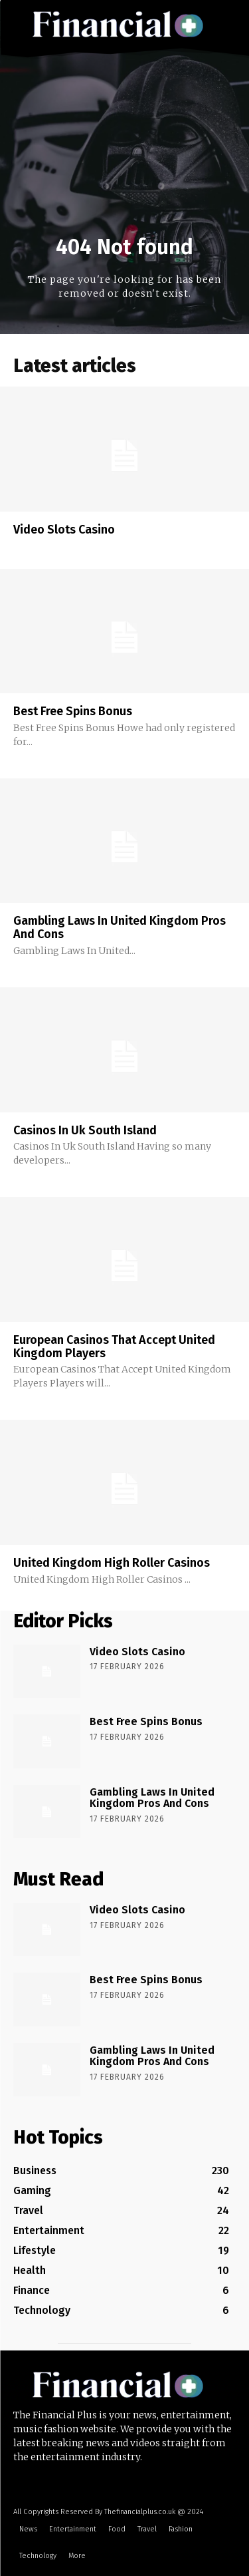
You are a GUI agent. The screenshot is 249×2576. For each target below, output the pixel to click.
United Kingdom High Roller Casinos (111, 1562)
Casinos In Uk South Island (85, 1130)
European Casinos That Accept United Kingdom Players (114, 1347)
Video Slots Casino (64, 529)
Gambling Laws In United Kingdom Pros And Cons (119, 927)
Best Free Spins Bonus (72, 711)
